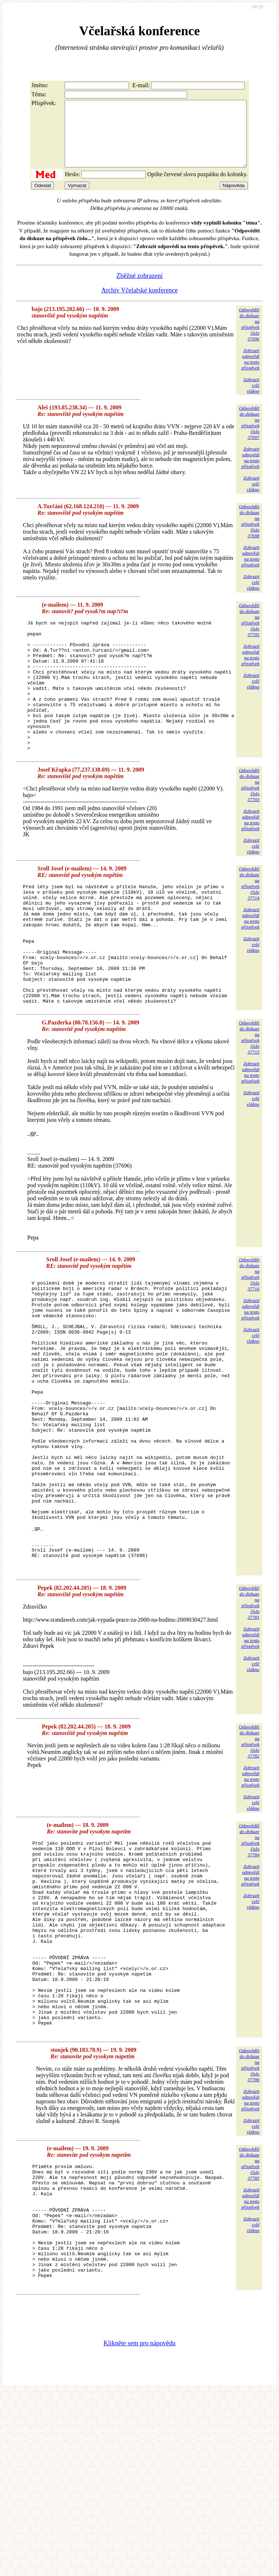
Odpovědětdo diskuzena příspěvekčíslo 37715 (249, 1100)
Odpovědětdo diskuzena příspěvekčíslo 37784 (249, 1962)
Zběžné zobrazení (139, 288)
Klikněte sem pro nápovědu (139, 2527)
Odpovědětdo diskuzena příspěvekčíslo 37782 (249, 1863)
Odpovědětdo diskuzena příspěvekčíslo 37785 (249, 2323)
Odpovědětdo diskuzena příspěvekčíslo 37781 (249, 1724)
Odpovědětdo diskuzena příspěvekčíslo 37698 (249, 534)
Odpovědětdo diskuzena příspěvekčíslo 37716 (249, 1337)
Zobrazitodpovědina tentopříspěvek (250, 372)
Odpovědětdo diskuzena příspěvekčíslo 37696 (249, 337)
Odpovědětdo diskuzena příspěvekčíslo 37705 (249, 633)
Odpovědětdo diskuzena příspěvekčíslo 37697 (249, 435)
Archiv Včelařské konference (139, 303)
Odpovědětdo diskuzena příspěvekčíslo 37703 (249, 824)
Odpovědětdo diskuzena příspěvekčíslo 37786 (249, 2225)
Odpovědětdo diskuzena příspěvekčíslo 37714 (249, 922)
